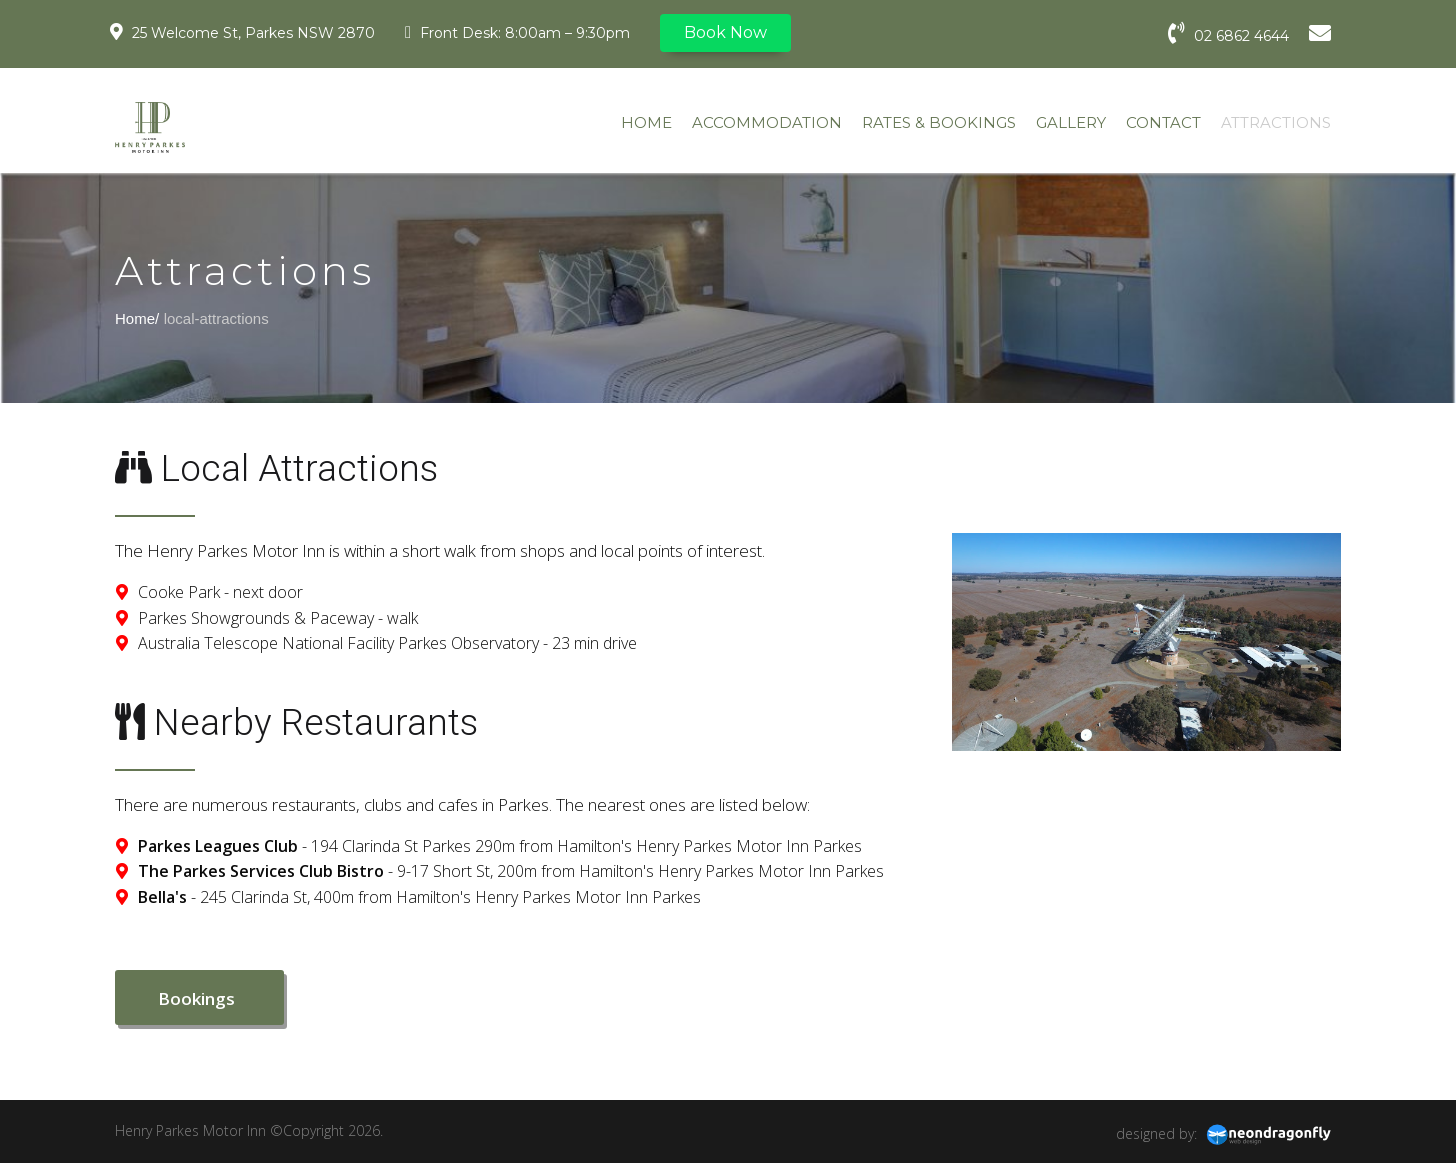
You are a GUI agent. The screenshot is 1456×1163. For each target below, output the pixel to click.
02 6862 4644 (1228, 33)
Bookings (199, 998)
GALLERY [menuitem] (1071, 122)
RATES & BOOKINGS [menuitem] (939, 122)
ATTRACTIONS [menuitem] (1276, 122)
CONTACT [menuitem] (1163, 122)
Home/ (137, 318)
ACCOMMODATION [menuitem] (767, 122)
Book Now (725, 32)
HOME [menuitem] (646, 122)
